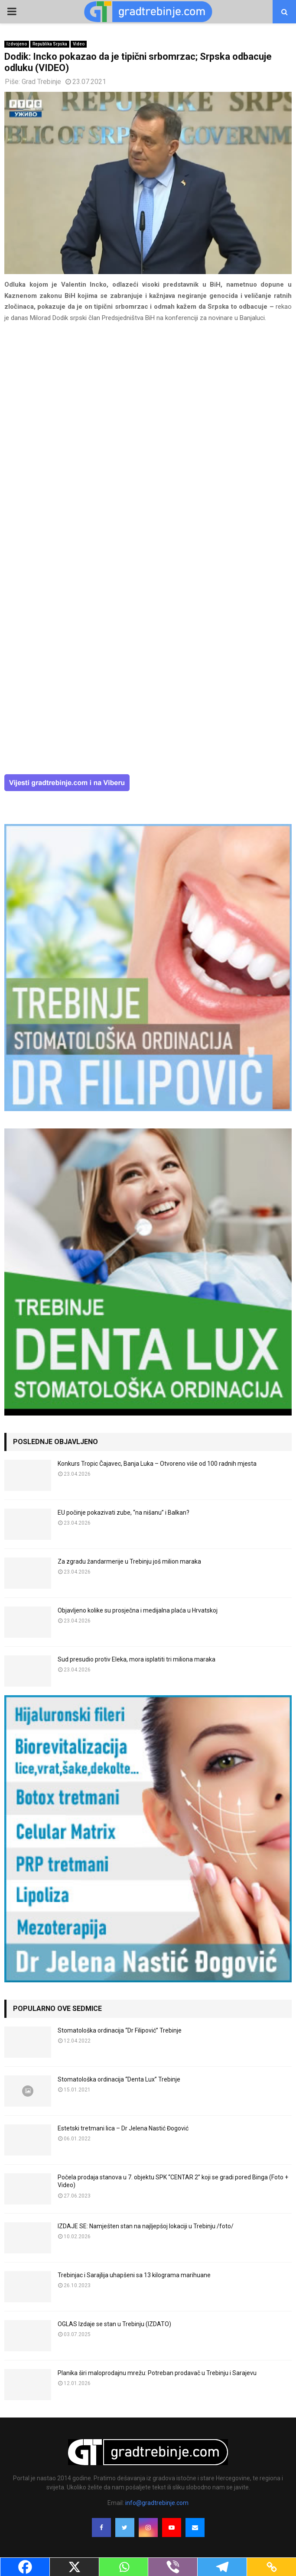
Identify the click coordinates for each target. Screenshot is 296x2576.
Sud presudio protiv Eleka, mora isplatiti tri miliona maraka (136, 1659)
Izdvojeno (17, 44)
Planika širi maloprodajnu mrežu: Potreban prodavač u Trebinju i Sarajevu (157, 2372)
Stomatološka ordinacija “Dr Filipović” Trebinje (120, 2030)
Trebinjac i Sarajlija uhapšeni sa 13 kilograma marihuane (134, 2275)
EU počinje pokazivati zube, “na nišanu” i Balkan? (123, 1512)
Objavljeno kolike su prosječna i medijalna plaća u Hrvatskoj (138, 1610)
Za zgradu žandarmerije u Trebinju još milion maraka (129, 1561)
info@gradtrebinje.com (157, 2502)
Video (79, 44)
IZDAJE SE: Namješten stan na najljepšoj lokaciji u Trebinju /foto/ (146, 2226)
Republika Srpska (50, 44)
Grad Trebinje (41, 82)
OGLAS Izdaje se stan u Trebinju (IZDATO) (114, 2324)
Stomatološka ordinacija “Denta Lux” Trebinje (119, 2079)
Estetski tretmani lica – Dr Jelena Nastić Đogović (123, 2128)
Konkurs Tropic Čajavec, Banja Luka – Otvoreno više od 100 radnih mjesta (157, 1463)
